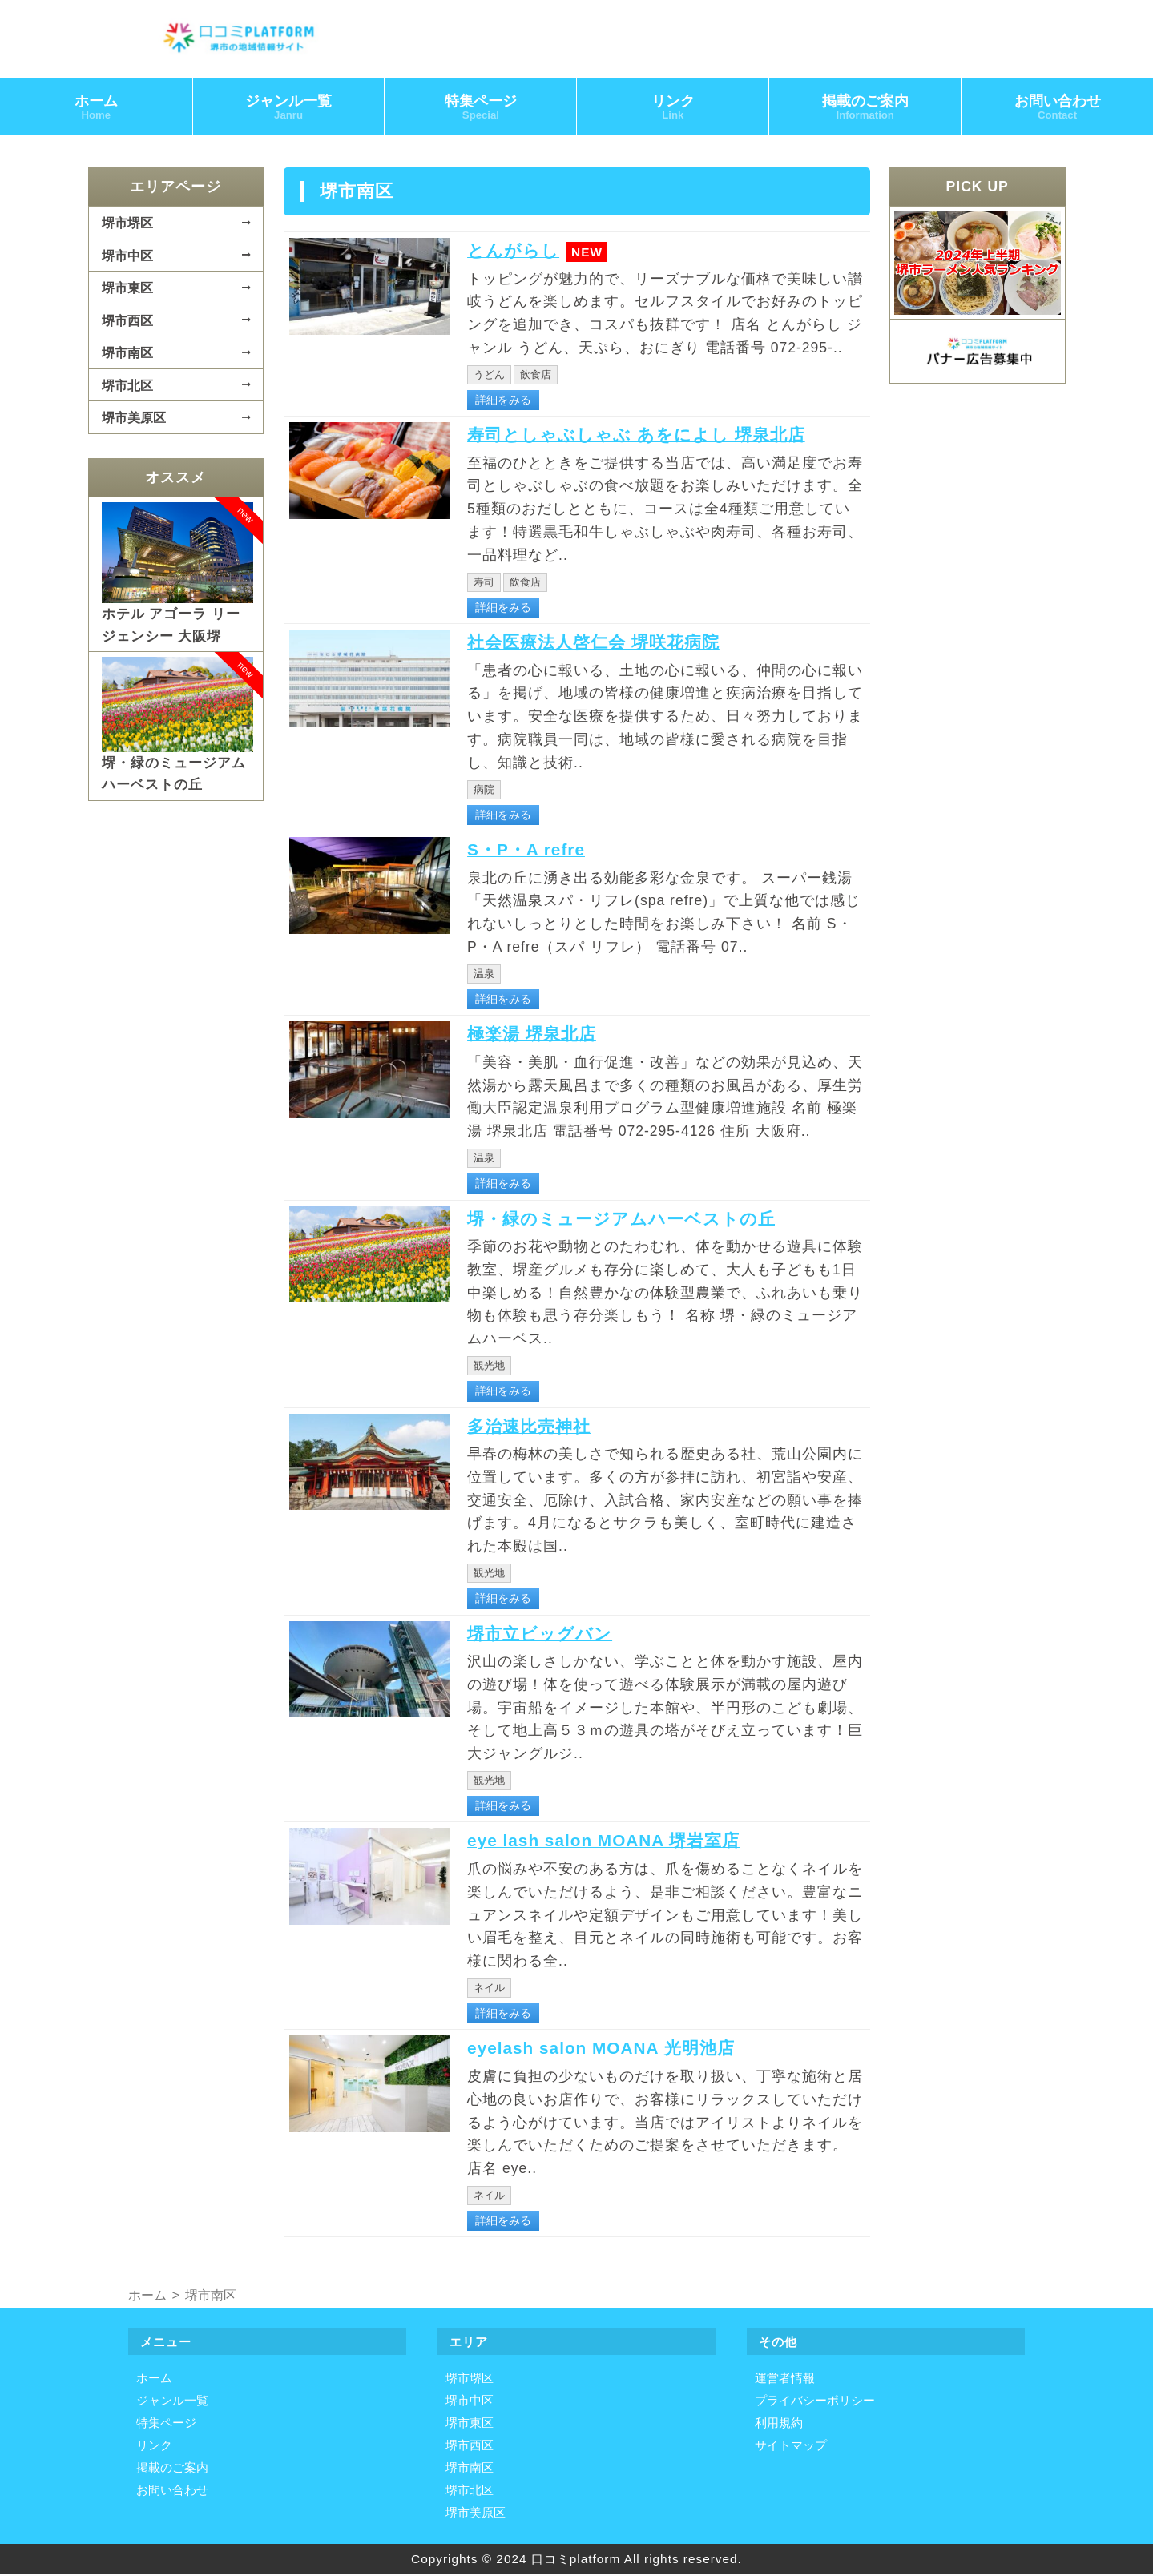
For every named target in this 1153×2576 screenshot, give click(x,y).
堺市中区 (127, 257)
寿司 (484, 584)
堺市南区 (127, 354)
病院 (484, 791)
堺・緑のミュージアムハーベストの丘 (635, 1220)
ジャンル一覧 (288, 109)
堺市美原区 (134, 419)
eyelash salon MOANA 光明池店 (613, 2049)
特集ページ (481, 109)
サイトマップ (791, 2447)
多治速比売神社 (534, 1427)
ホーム (96, 109)
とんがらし (517, 251)
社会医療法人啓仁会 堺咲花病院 (604, 643)
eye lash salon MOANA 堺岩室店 (617, 1842)
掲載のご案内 (865, 109)
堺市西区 (127, 322)
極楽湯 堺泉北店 (537, 1035)
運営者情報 (785, 2380)
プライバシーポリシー (815, 2402)
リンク (673, 109)
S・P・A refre (531, 850)
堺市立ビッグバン (546, 1634)
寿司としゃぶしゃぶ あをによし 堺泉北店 (651, 435)
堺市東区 (127, 289)
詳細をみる (503, 401)
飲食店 (535, 376)
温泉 (484, 975)
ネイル (489, 1989)
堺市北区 (127, 387)
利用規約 (779, 2425)
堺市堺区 (127, 224)
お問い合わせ (172, 2492)
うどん (489, 376)
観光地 (489, 1367)
